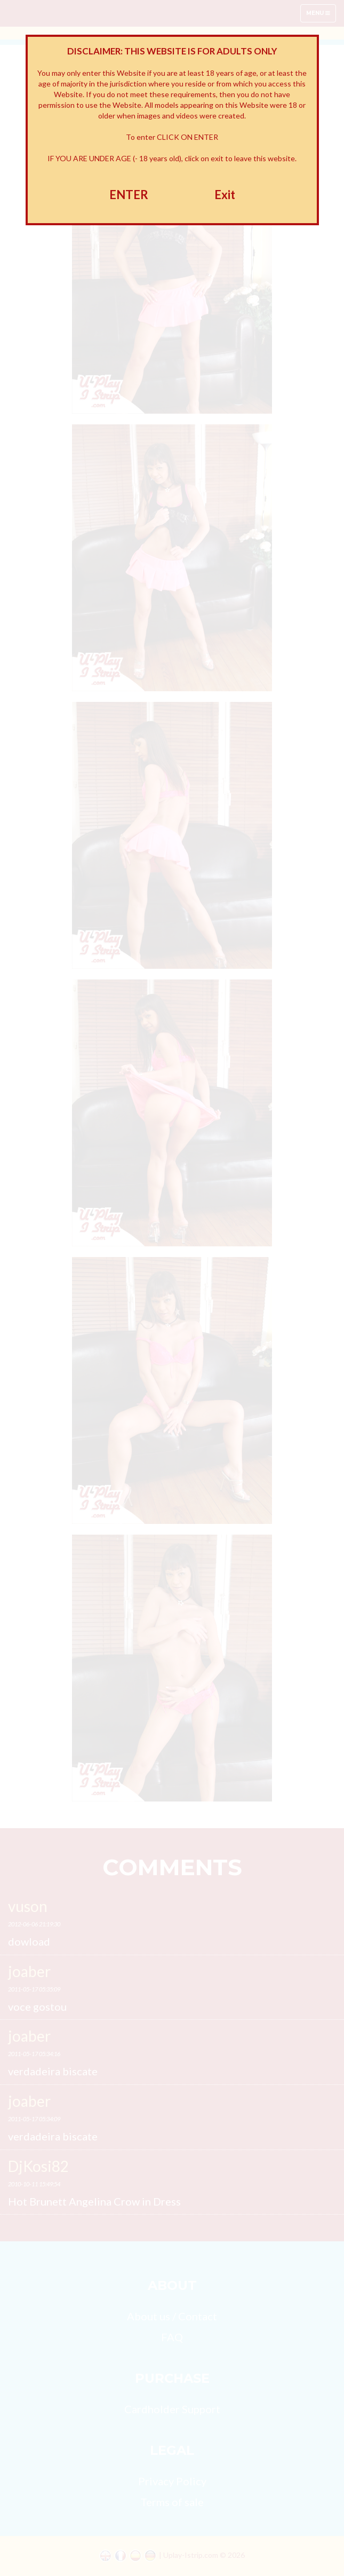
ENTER (128, 194)
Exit (224, 194)
